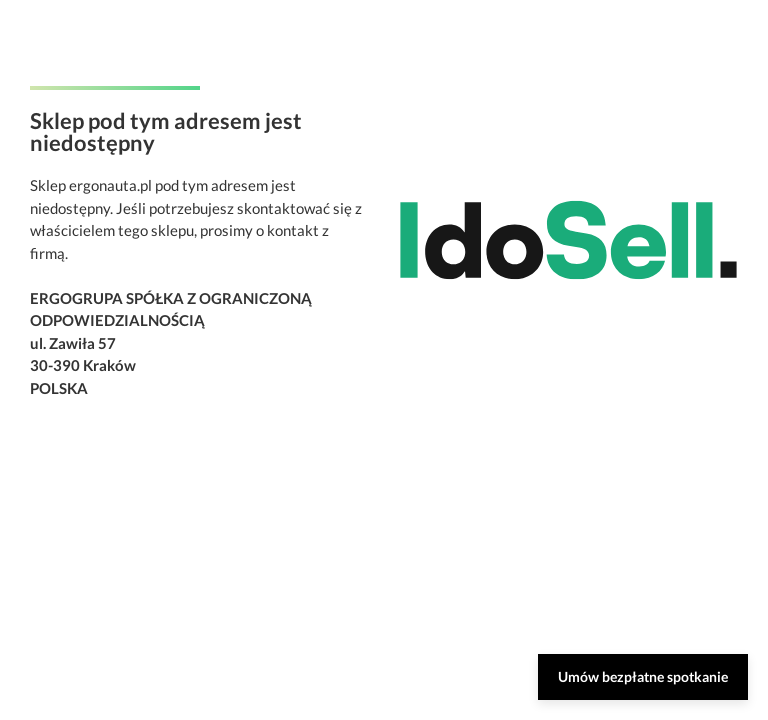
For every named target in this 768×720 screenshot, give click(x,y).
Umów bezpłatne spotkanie (643, 676)
